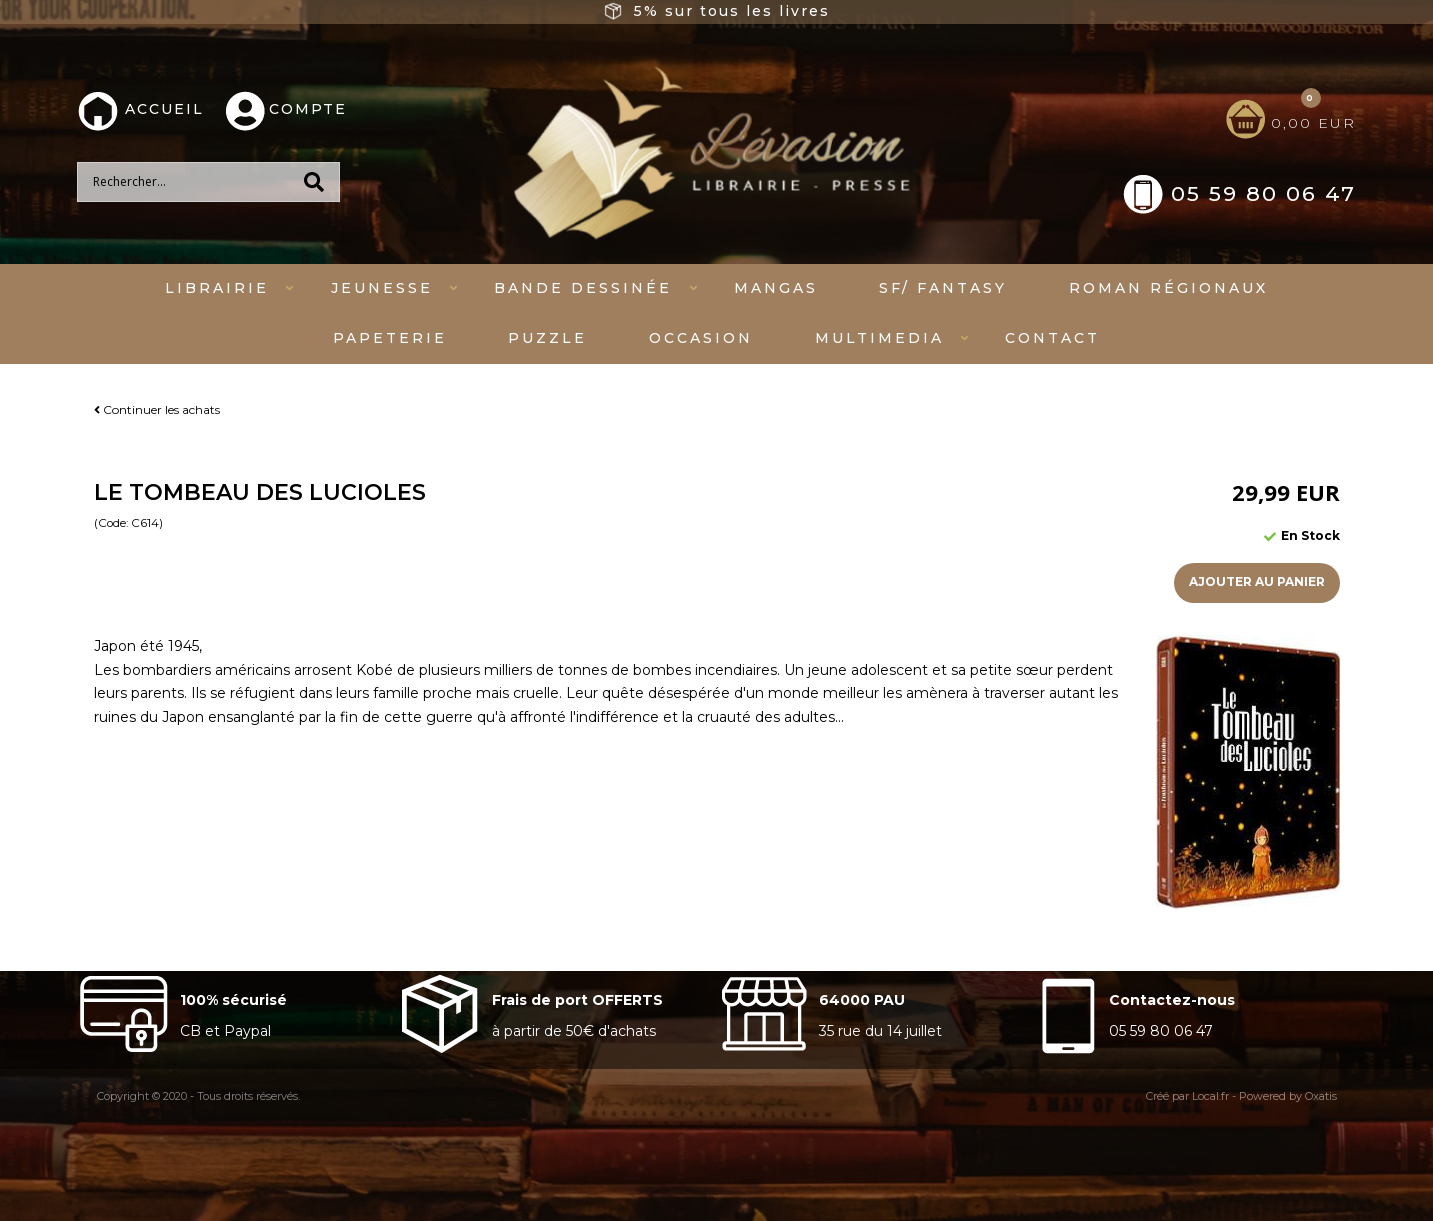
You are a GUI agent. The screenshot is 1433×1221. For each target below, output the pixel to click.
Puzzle (547, 338)
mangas (776, 288)
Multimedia (879, 338)
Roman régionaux (1168, 288)
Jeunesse (382, 288)
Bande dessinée (583, 288)
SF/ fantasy (943, 288)
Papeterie (390, 338)
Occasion (701, 338)
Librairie (217, 288)
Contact (1052, 338)
